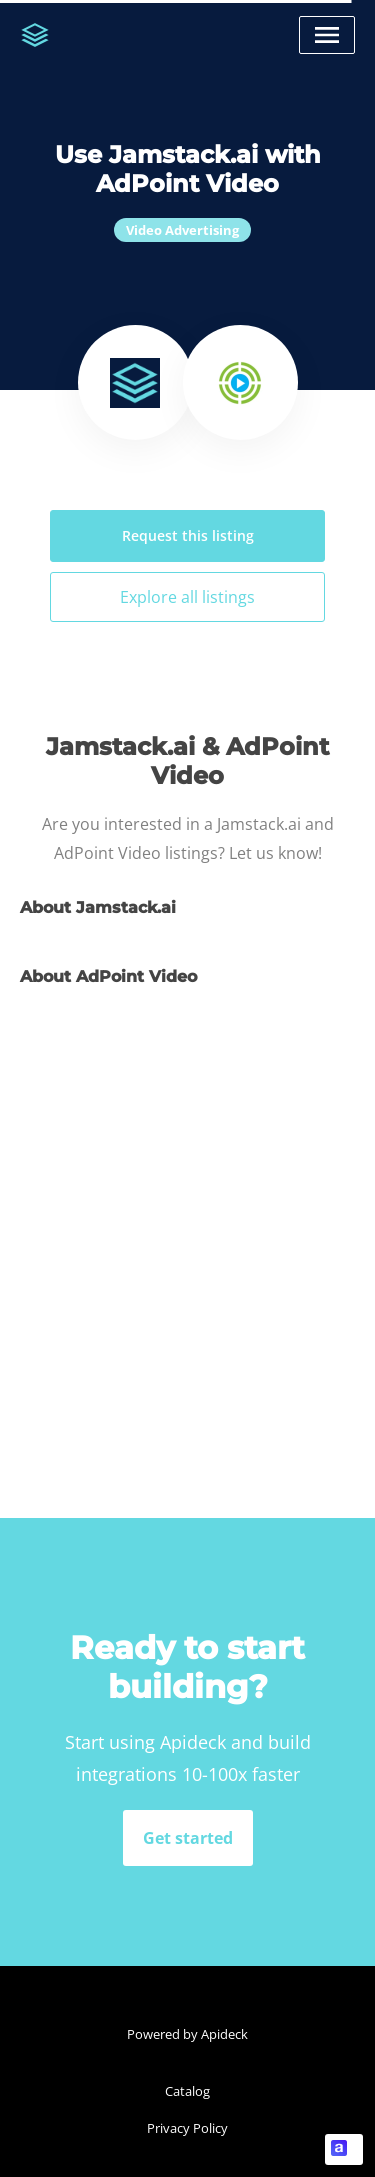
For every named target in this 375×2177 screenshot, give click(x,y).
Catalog (187, 2091)
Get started (188, 1838)
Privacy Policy (187, 2128)
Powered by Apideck (187, 2034)
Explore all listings (187, 597)
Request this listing (188, 535)
